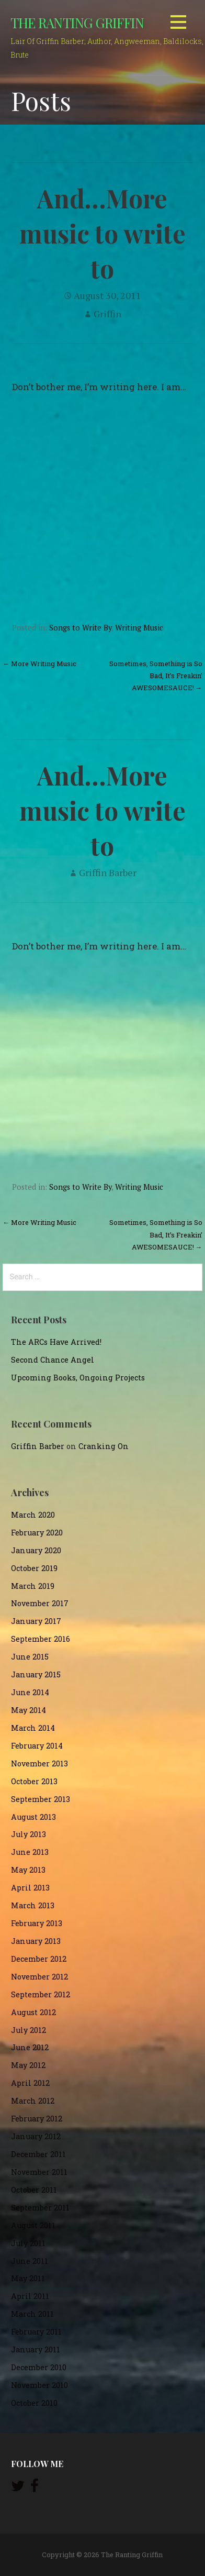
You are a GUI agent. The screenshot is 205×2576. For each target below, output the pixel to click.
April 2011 (30, 2296)
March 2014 (33, 1728)
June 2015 (30, 1657)
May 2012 (28, 2065)
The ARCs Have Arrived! (56, 1342)
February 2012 (36, 2119)
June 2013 (30, 1852)
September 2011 (40, 2208)
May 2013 (28, 1870)
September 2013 (40, 1799)
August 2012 (33, 2012)
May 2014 (28, 1710)
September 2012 (40, 1994)
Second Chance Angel (52, 1360)
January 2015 (36, 1674)
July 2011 (28, 2243)
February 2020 (37, 1533)
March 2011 (32, 2314)
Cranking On (103, 1446)
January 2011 (35, 2349)
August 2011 (33, 2225)
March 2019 (32, 1586)
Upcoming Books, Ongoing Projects (78, 1378)
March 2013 (32, 1905)
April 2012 (30, 2083)
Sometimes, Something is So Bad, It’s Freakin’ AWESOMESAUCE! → (155, 676)
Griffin (107, 313)
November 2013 (39, 1763)
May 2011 (28, 2278)
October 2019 (34, 1568)
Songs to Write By (80, 628)
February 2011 (36, 2332)
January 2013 (36, 1941)
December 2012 (38, 1959)
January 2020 (36, 1550)
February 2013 (36, 1923)
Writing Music (139, 628)
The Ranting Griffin (77, 22)
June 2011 (29, 2261)
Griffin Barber (107, 872)
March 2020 (33, 1515)
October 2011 (34, 2190)
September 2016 (40, 1639)
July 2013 (28, 1834)
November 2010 (39, 2385)
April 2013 (30, 1888)
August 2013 (33, 1817)
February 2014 (37, 1746)
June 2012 (30, 2047)
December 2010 (38, 2367)
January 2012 (36, 2136)
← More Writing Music (39, 663)
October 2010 (34, 2403)
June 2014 (30, 1692)
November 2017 (40, 1603)
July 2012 (28, 2030)
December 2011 (38, 2154)
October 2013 (34, 1781)
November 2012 (39, 1977)
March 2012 (32, 2101)
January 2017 (36, 1621)
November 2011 (39, 2172)
